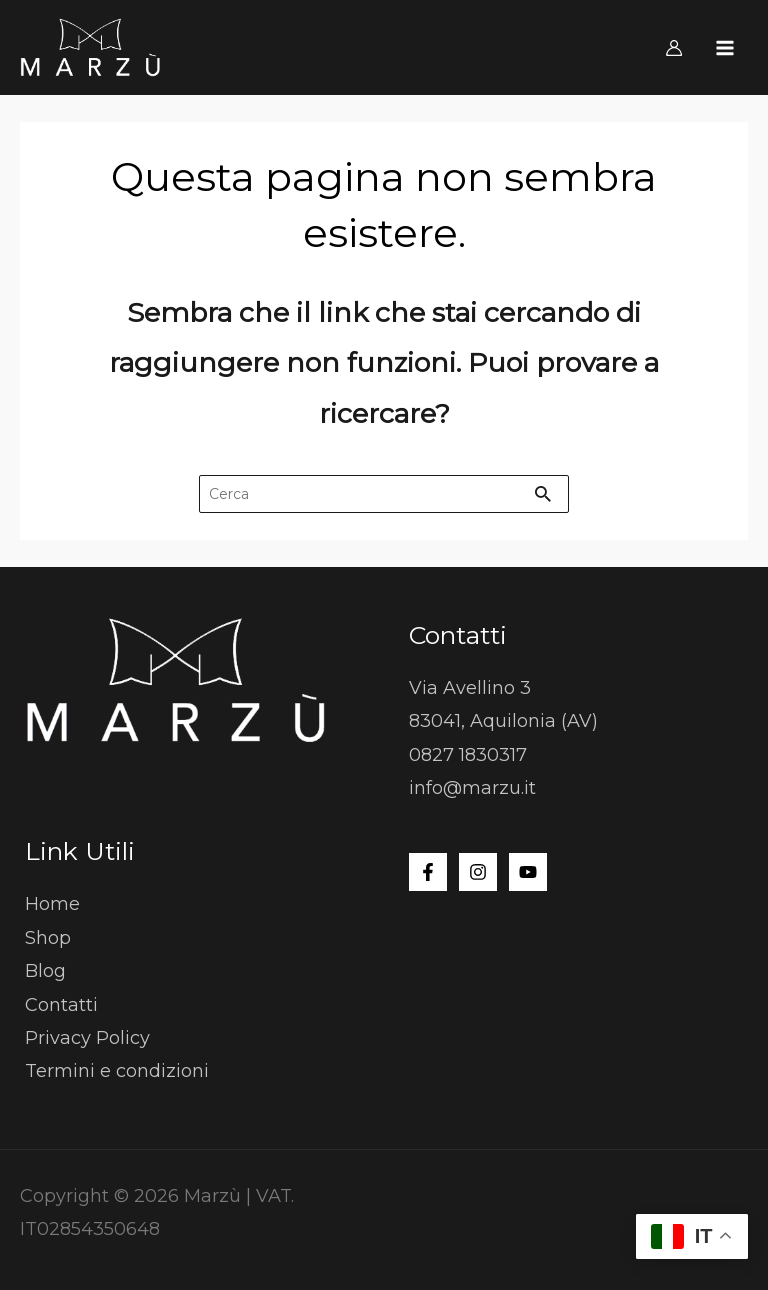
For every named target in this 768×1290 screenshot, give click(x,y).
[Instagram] (478, 872)
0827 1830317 (468, 755)
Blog (45, 971)
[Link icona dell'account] (674, 48)
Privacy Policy (87, 1038)
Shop (48, 938)
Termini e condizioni (117, 1071)
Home (52, 904)
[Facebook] (428, 872)
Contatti (61, 1005)
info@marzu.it (472, 788)
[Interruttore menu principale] (725, 47)
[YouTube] (528, 872)
